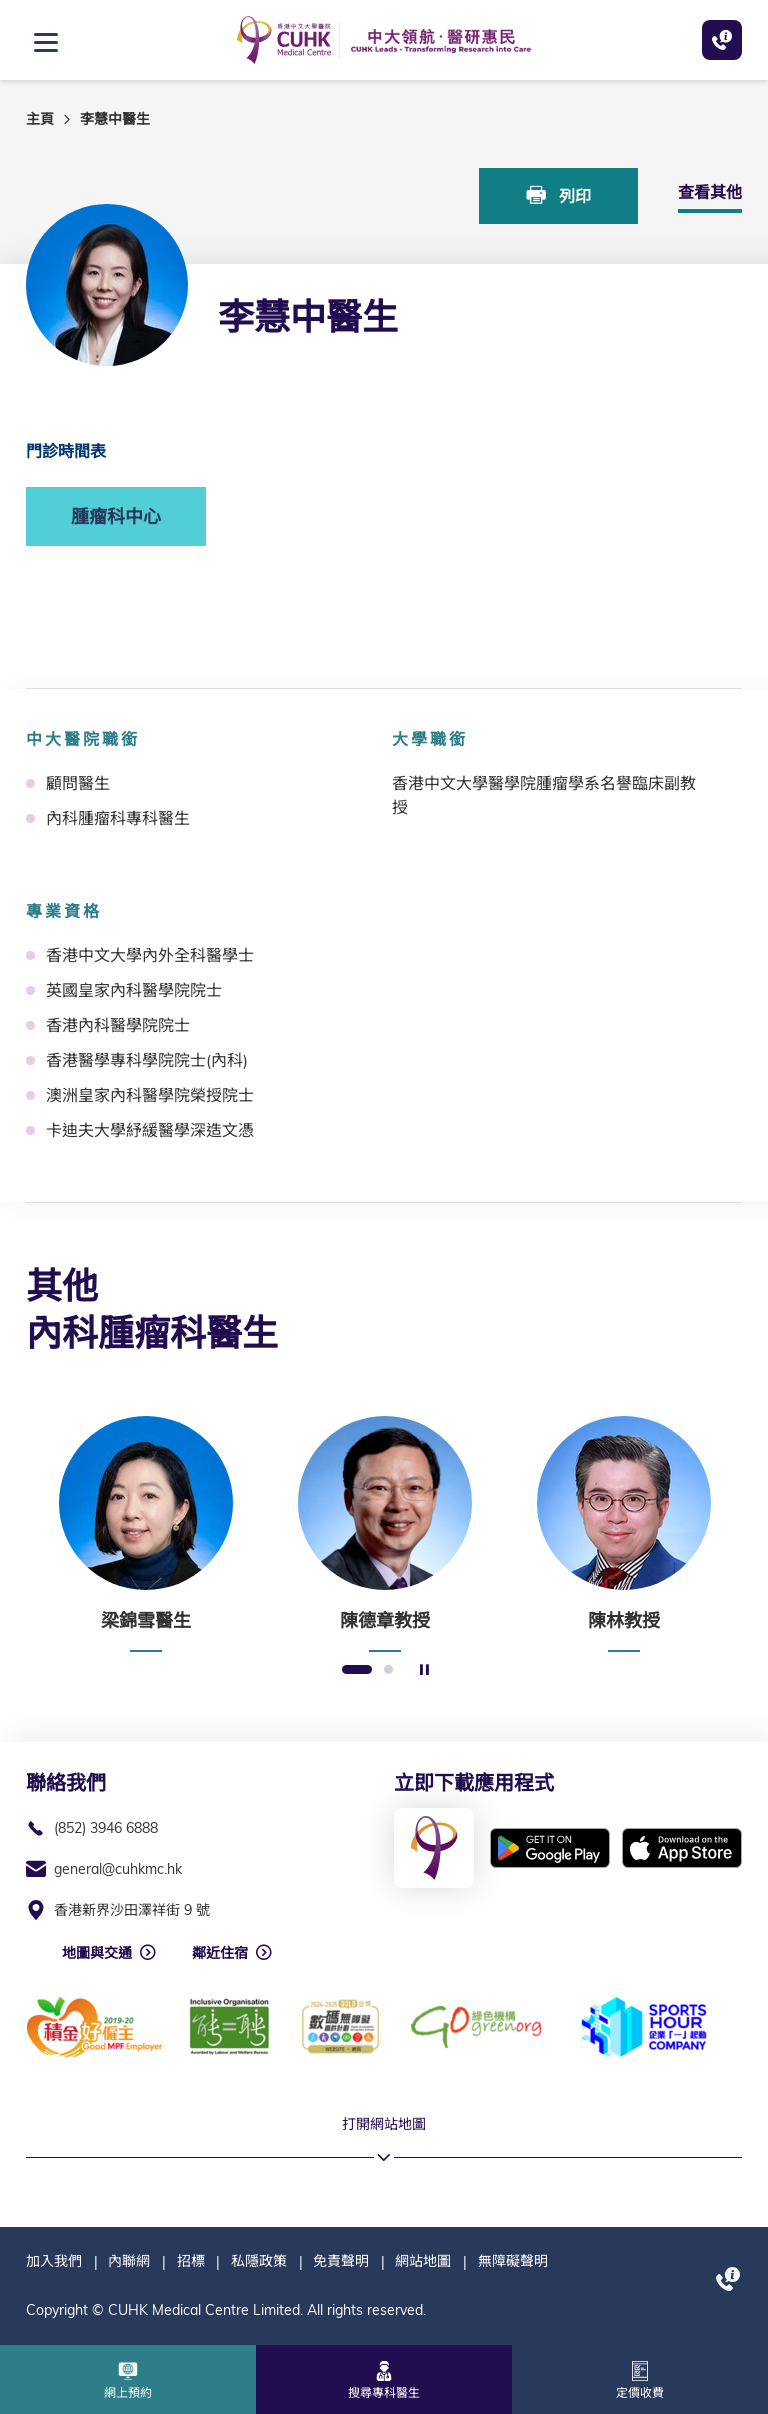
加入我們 (54, 2261)
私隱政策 (259, 2261)
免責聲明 (341, 2261)
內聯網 (129, 2261)
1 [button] (357, 1670)
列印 (559, 195)
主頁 (40, 119)
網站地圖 (423, 2261)
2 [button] (388, 1670)
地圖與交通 (97, 1953)
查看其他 (710, 192)
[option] (145, 1534)
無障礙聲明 (513, 2261)
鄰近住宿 (220, 1953)
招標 (191, 2261)
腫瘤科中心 (116, 516)
